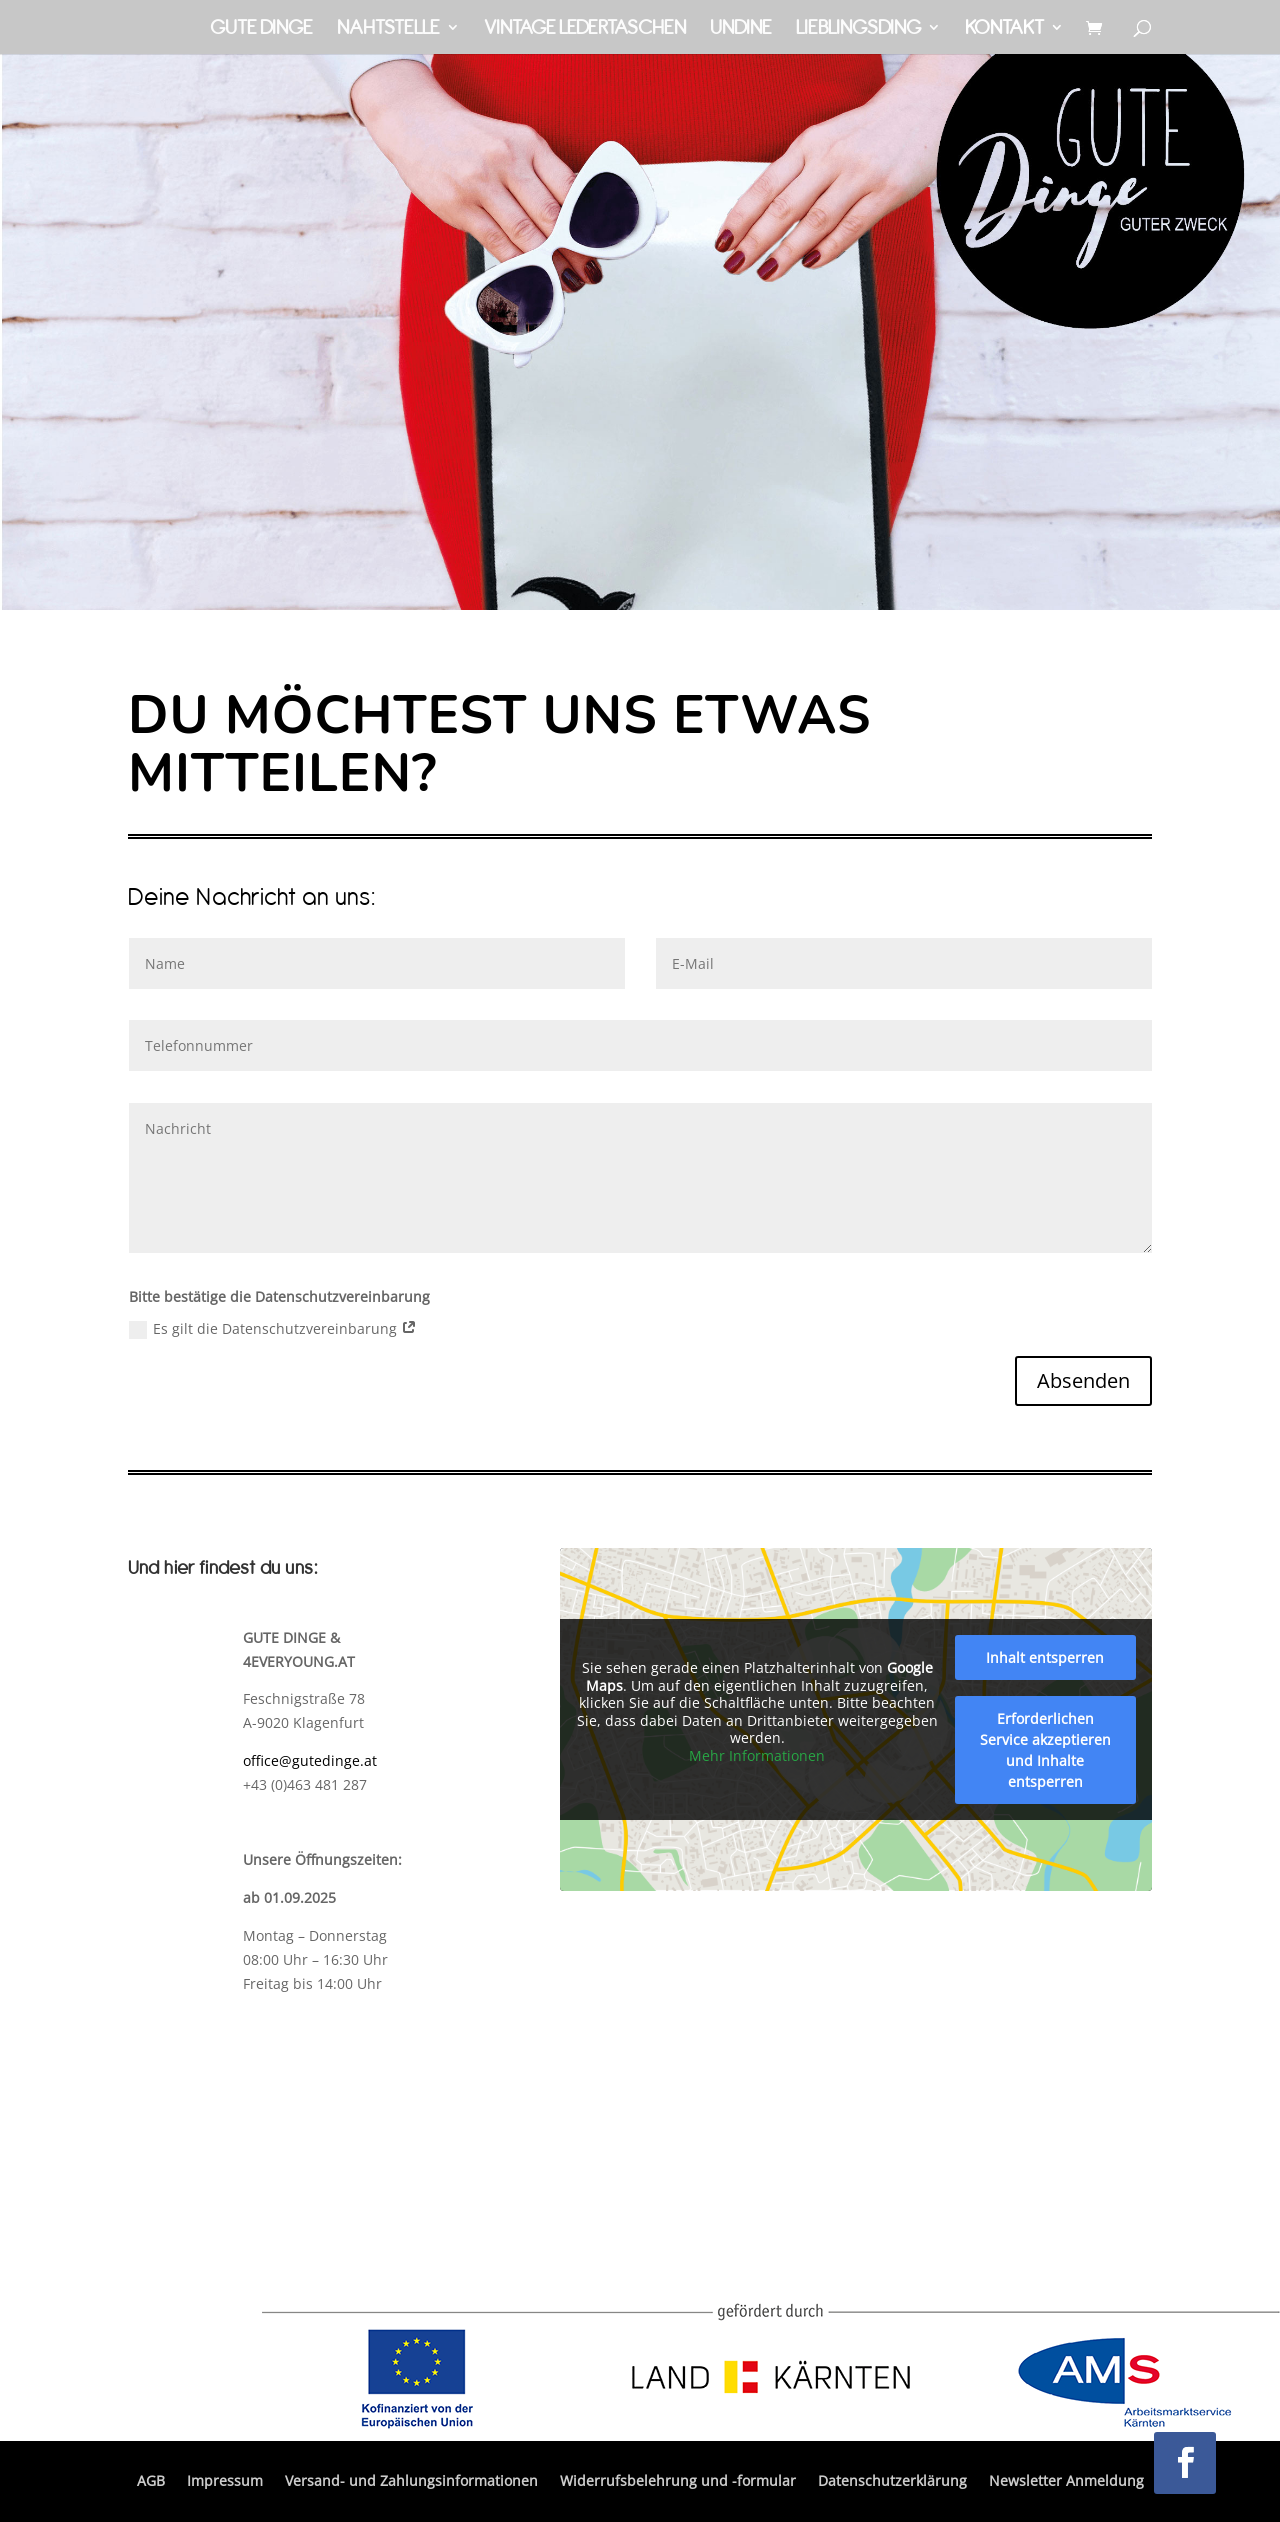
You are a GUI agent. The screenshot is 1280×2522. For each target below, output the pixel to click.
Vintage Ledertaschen (585, 29)
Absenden (1083, 1380)
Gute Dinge (261, 29)
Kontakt (1004, 29)
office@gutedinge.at (310, 1760)
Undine (741, 29)
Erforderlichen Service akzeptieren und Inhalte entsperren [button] (1045, 1750)
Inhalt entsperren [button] (1045, 1657)
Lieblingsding (858, 29)
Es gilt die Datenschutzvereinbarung (273, 1329)
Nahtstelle (388, 29)
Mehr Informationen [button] (757, 1755)
